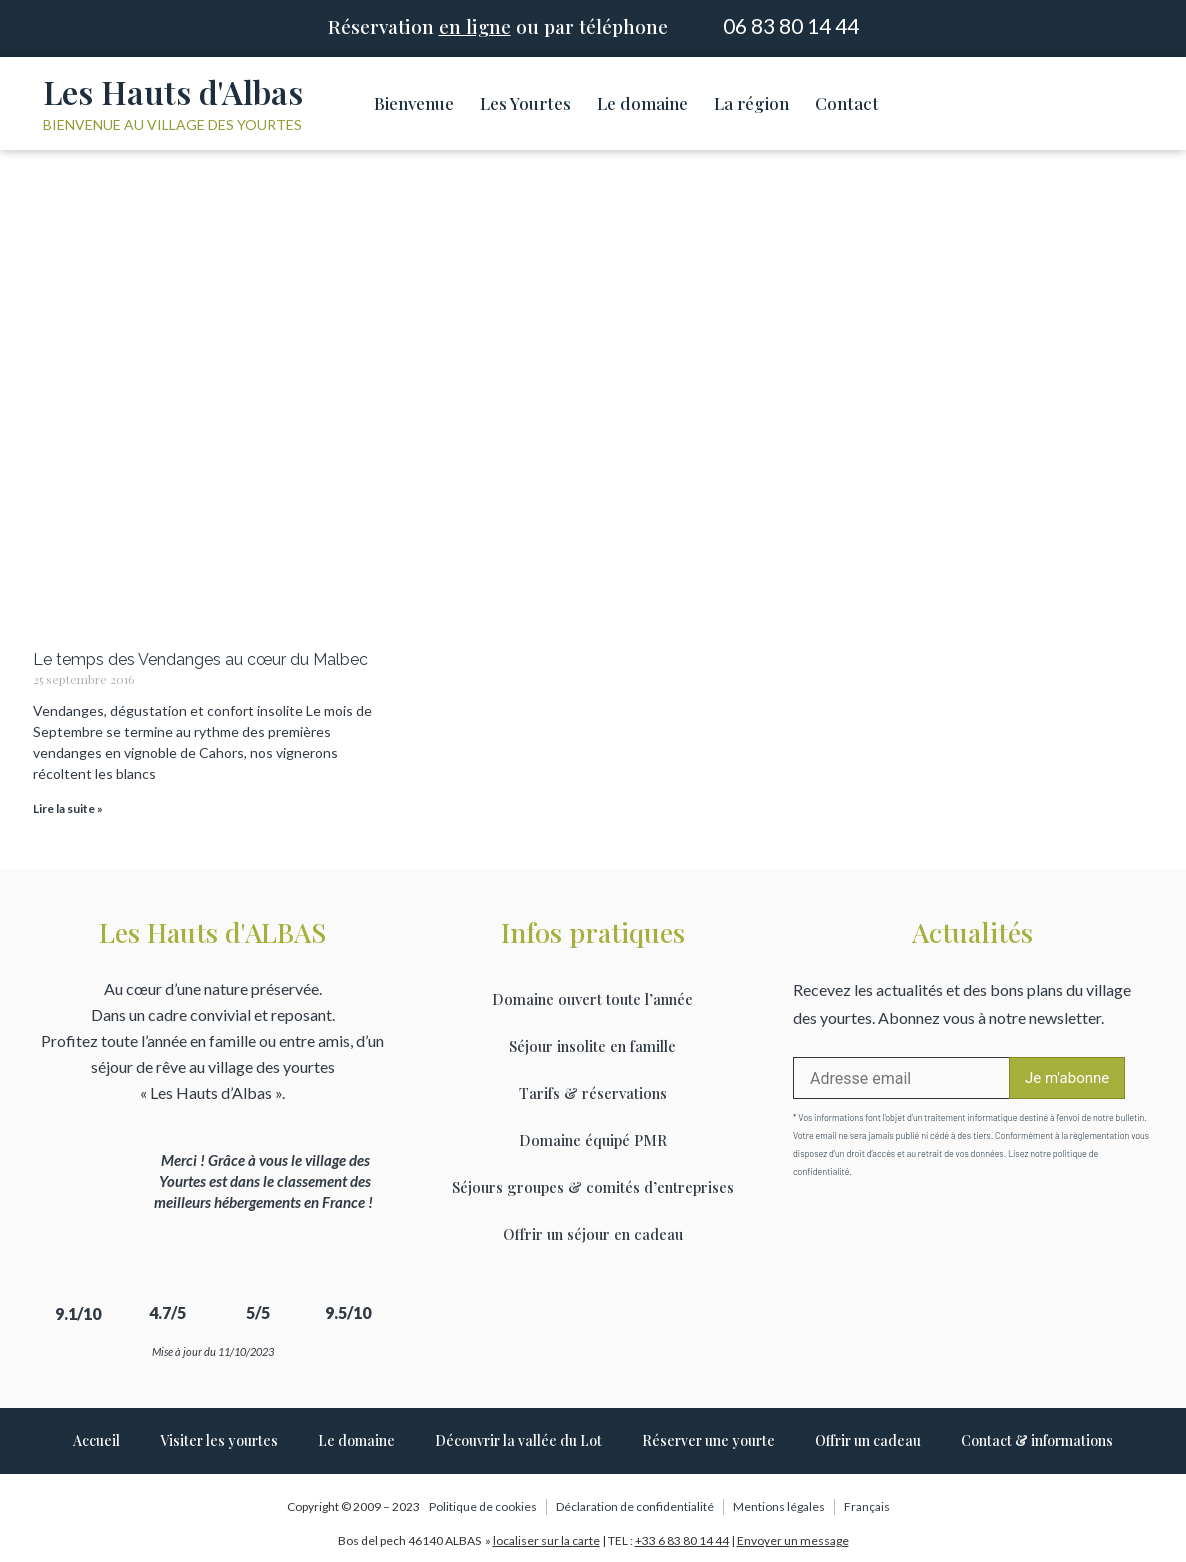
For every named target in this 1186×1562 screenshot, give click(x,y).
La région (751, 103)
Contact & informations (1037, 1440)
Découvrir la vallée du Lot (518, 1440)
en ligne (475, 26)
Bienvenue (414, 103)
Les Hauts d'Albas (173, 91)
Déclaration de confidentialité (635, 1506)
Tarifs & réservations (593, 1093)
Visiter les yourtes (219, 1440)
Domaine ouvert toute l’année (592, 999)
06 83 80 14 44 (791, 25)
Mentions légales (779, 1506)
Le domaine (642, 103)
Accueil (96, 1440)
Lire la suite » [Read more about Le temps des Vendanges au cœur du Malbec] (68, 808)
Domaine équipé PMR (593, 1140)
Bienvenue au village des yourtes (172, 124)
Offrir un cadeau (868, 1440)
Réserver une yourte (708, 1440)
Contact (847, 103)
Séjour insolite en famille (592, 1046)
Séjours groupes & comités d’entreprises (593, 1187)
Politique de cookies (483, 1506)
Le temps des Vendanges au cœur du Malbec (200, 659)
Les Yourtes (525, 103)
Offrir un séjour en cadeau (593, 1234)
